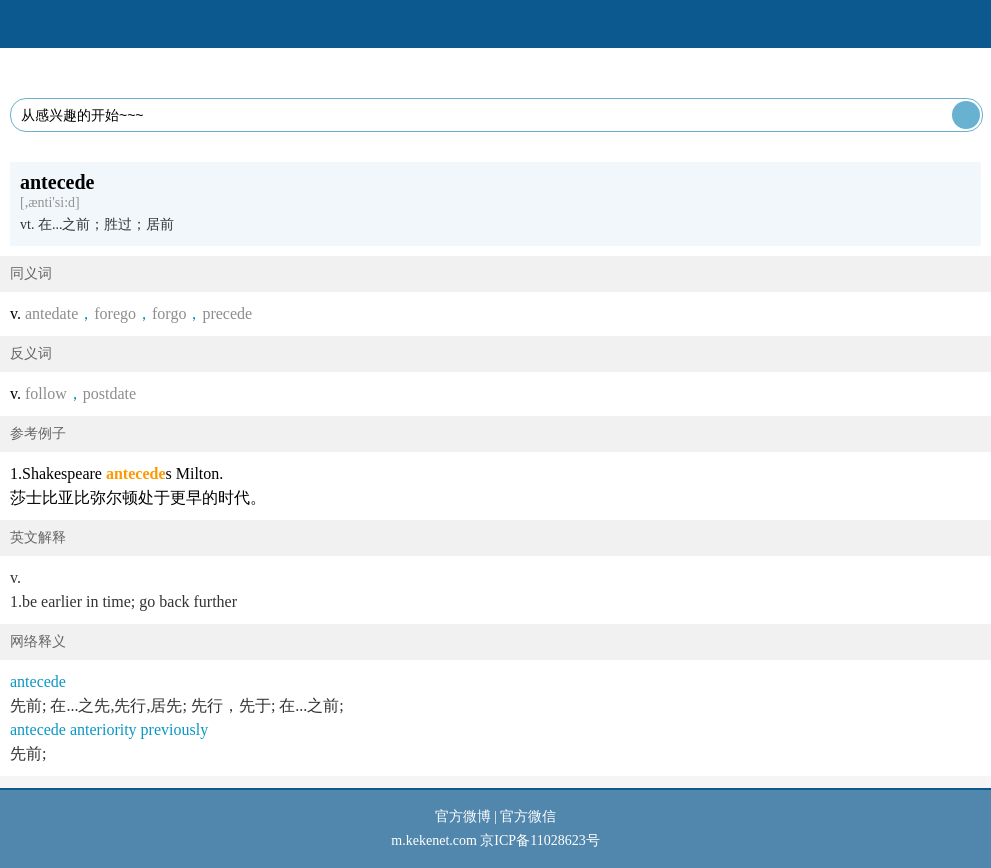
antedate (51, 313)
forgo (169, 313)
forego (115, 313)
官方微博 (463, 816)
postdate (109, 393)
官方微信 (528, 816)
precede (227, 313)
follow (46, 393)
